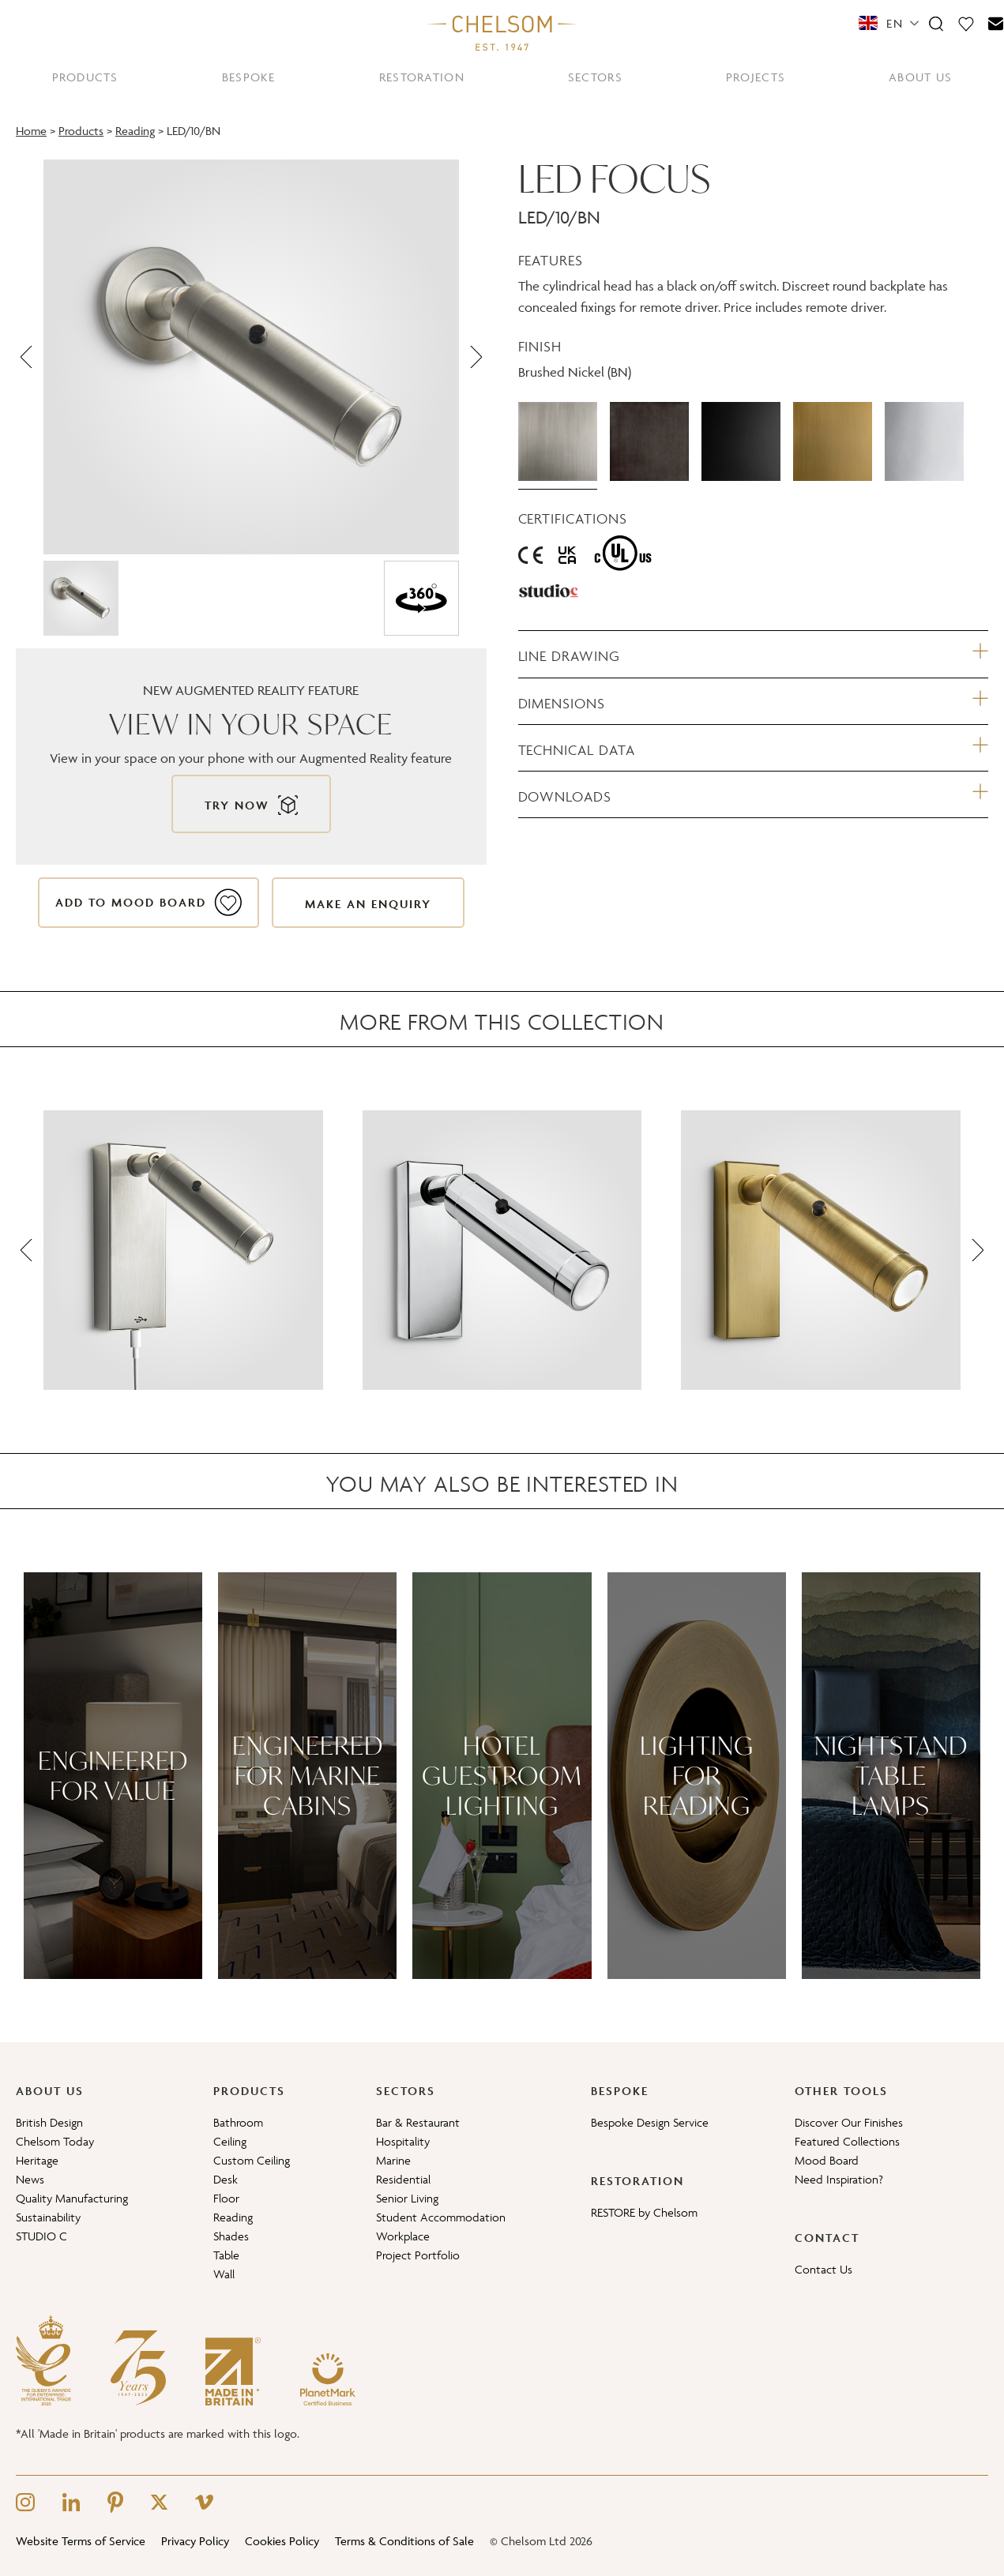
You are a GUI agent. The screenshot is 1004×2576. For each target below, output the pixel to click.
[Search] (936, 22)
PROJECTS (755, 76)
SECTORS (595, 76)
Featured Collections (847, 2141)
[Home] (502, 32)
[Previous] (27, 357)
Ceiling (229, 2141)
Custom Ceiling (251, 2160)
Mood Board (827, 2160)
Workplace (403, 2236)
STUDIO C (41, 2236)
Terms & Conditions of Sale (404, 2540)
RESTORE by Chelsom (644, 2212)
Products (80, 130)
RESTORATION (421, 76)
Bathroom (238, 2122)
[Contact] (996, 22)
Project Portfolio (418, 2254)
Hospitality (403, 2141)
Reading (135, 130)
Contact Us (823, 2269)
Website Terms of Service (80, 2540)
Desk (225, 2179)
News (30, 2179)
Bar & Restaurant (418, 2122)
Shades (231, 2236)
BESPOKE (249, 76)
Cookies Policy (282, 2540)
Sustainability (48, 2217)
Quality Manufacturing (72, 2198)
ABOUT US (920, 76)
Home (31, 130)
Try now (237, 805)
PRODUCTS (85, 76)
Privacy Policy (195, 2540)
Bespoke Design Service (650, 2122)
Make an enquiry (368, 903)
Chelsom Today (55, 2141)
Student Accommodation (441, 2217)
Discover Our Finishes (849, 2122)
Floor (226, 2198)
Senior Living (407, 2198)
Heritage (37, 2160)
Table (226, 2254)
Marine (393, 2160)
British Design (49, 2122)
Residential (403, 2179)
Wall (224, 2273)
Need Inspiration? (839, 2179)
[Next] (475, 357)
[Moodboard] (966, 22)
